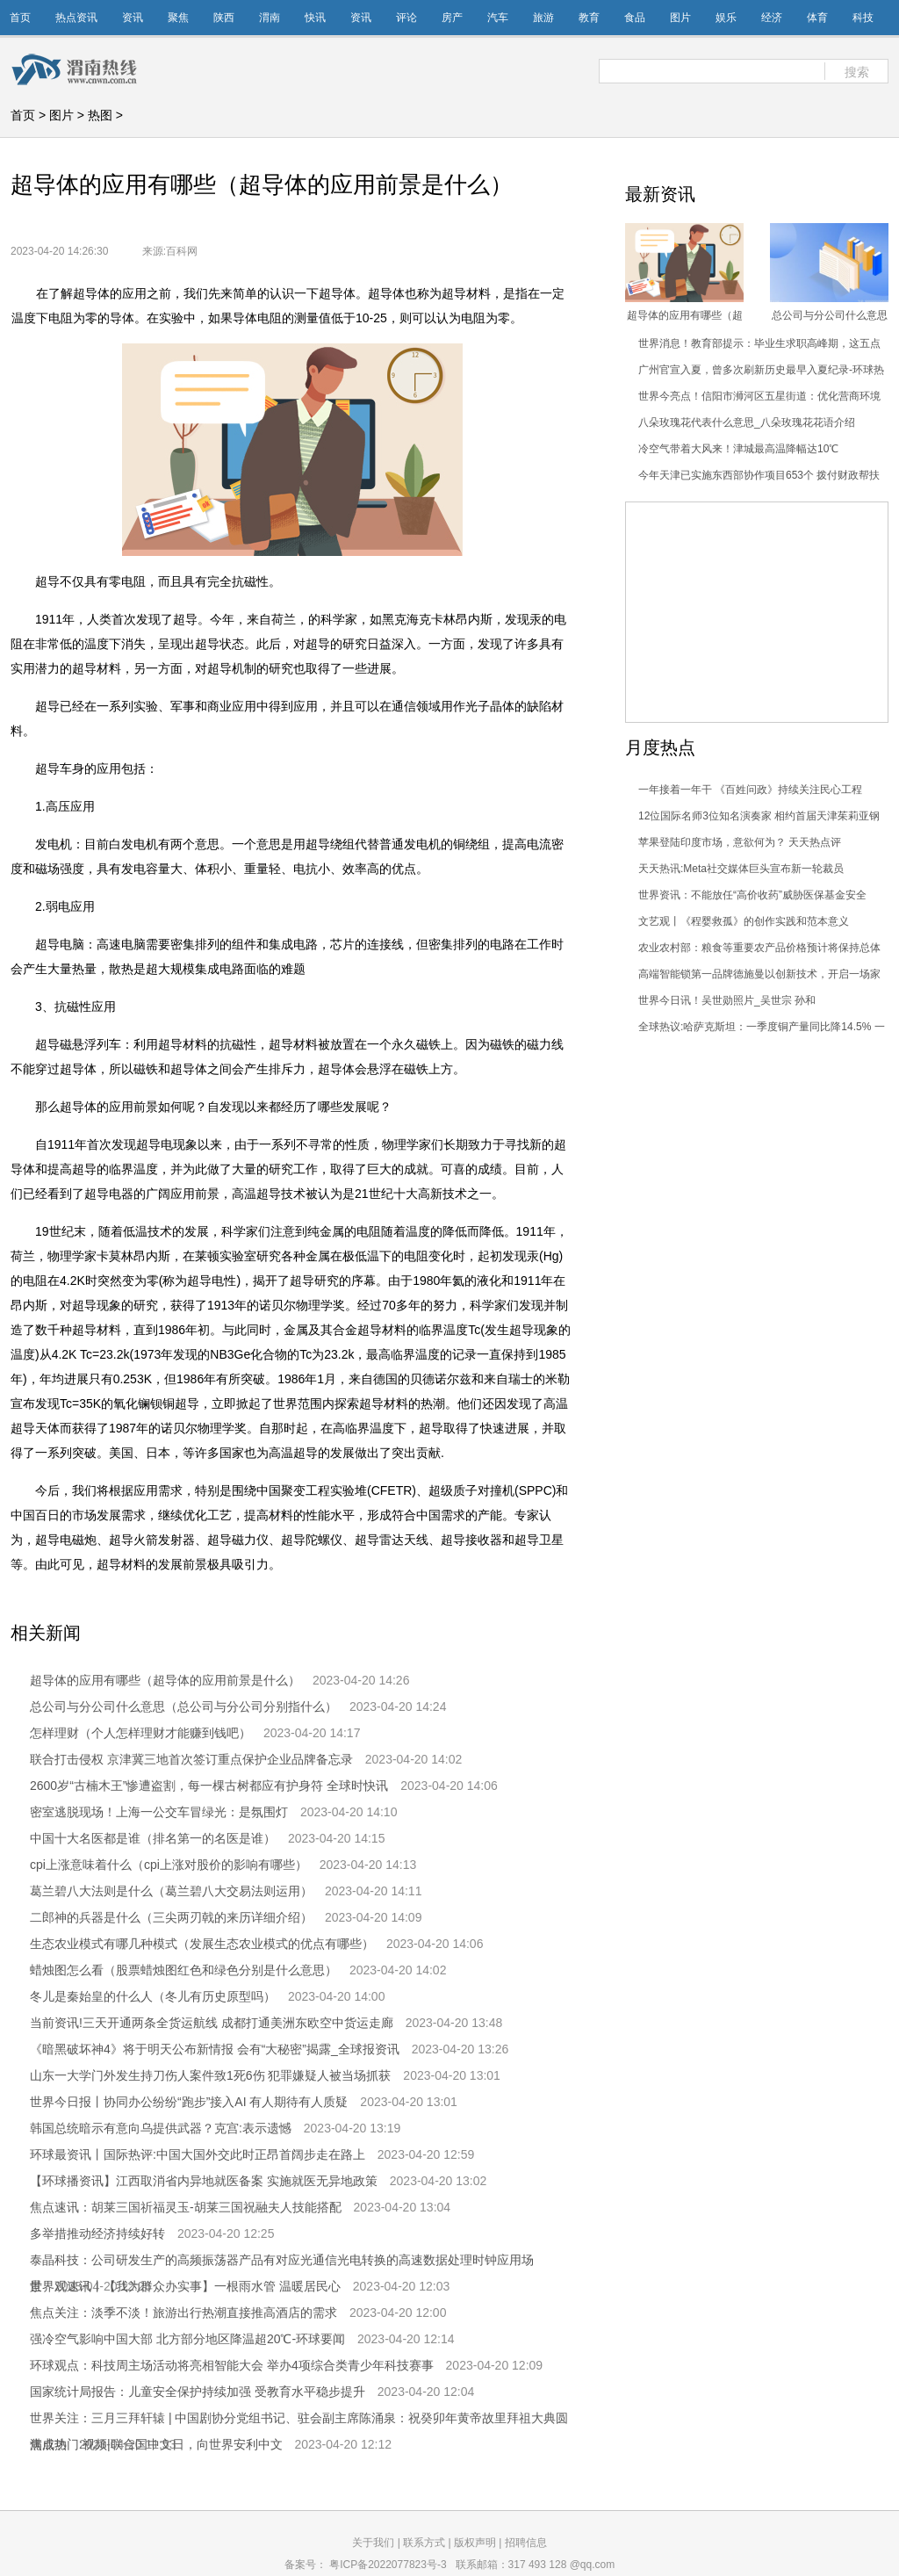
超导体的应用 (112, 1598)
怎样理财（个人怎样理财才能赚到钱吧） (140, 1733)
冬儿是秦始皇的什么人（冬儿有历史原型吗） (153, 1996)
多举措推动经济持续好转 (97, 2233)
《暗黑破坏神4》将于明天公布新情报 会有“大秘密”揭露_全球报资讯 (214, 2049)
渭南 (269, 17)
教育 (589, 17)
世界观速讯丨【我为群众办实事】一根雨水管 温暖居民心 (185, 2286)
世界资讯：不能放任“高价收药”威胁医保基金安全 (752, 895)
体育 (817, 17)
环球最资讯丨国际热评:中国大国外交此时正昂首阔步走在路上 (197, 2154)
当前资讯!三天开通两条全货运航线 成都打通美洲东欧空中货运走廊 (211, 2023)
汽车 (497, 17)
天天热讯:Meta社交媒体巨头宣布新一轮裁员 (741, 868)
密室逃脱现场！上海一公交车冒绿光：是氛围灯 (159, 1812)
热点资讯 (76, 17)
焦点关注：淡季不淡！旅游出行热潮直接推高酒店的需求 (183, 2312)
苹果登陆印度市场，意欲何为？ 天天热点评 (739, 842)
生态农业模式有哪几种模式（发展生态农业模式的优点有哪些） (202, 1944)
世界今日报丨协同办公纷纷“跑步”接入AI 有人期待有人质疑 (189, 2102)
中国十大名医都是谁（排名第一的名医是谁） (153, 1838)
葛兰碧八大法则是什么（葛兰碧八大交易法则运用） (171, 1891)
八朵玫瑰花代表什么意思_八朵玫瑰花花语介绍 (746, 422)
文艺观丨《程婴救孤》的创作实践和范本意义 (743, 921)
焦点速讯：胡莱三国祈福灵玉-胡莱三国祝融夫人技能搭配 (186, 2207)
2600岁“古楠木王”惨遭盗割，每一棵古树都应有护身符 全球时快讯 (209, 1786)
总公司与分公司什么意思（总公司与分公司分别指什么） (183, 1706)
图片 (680, 17)
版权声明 (475, 2542)
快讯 (315, 17)
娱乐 (726, 17)
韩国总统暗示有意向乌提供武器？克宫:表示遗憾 (160, 2128)
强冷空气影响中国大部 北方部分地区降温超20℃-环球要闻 (187, 2339)
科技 (863, 17)
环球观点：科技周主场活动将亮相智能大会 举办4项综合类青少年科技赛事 (232, 2365)
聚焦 (178, 17)
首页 (20, 17)
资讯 (132, 17)
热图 (100, 115)
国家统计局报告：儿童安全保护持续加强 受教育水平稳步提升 (197, 2392)
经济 (771, 17)
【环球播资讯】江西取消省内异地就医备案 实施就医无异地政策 (204, 2181)
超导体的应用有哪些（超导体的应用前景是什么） (165, 1680)
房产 (452, 17)
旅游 (543, 17)
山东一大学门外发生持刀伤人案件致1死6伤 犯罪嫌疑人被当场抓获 (210, 2075)
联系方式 (424, 2542)
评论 (406, 17)
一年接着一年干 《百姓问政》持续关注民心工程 (750, 789)
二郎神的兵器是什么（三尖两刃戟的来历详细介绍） (171, 1917)
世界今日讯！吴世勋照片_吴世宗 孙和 (727, 1000)
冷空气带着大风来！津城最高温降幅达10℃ (738, 449)
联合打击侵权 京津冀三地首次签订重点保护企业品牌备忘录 (191, 1759)
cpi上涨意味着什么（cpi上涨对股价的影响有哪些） (168, 1865)
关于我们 (373, 2542)
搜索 (857, 72)
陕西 (223, 17)
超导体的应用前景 (345, 1598)
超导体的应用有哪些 (222, 1598)
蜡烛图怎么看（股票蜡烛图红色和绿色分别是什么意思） (183, 1970)
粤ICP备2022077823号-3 (387, 2564)
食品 (634, 17)
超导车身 (434, 1598)
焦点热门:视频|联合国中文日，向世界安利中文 (156, 2444)
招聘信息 (526, 2542)
